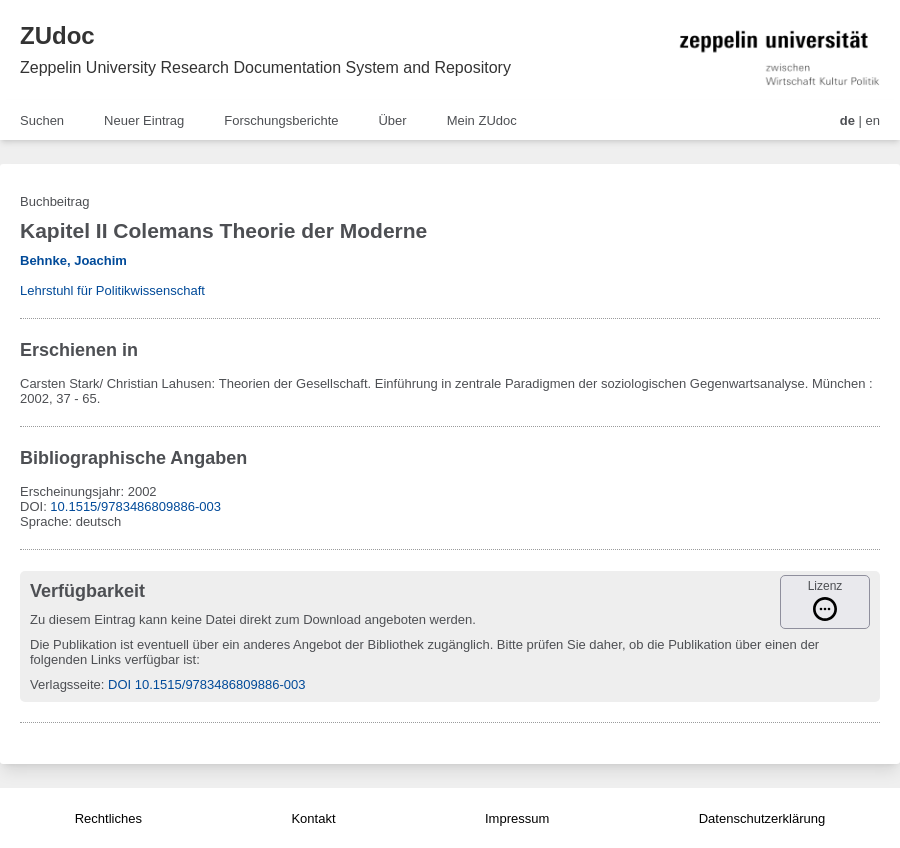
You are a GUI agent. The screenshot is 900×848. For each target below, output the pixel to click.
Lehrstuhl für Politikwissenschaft (112, 290)
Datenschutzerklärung (762, 818)
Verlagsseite (65, 684)
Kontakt (313, 818)
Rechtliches (108, 818)
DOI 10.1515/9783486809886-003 (206, 684)
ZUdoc (57, 35)
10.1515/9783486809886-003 (135, 506)
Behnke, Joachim (73, 260)
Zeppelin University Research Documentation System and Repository (265, 67)
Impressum (517, 818)
